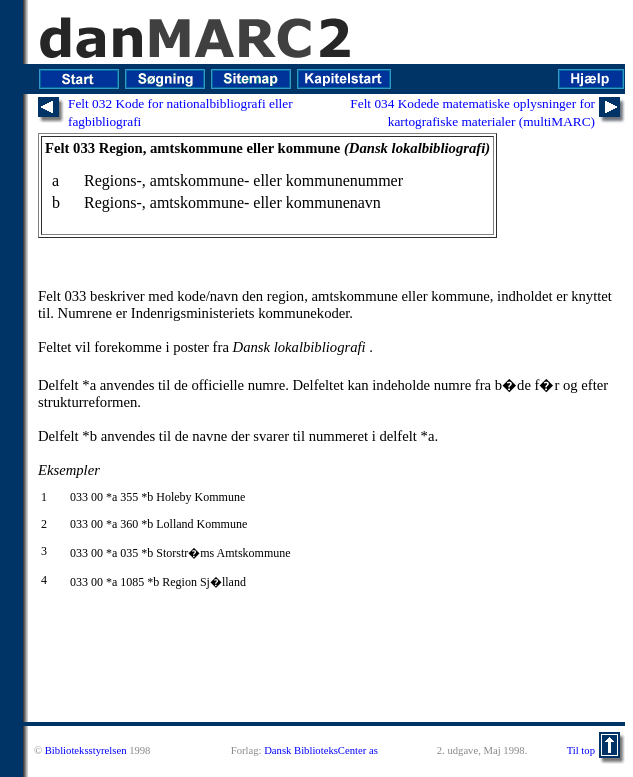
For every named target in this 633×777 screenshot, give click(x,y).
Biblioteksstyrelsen (86, 750)
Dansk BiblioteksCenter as (321, 750)
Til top (581, 750)
